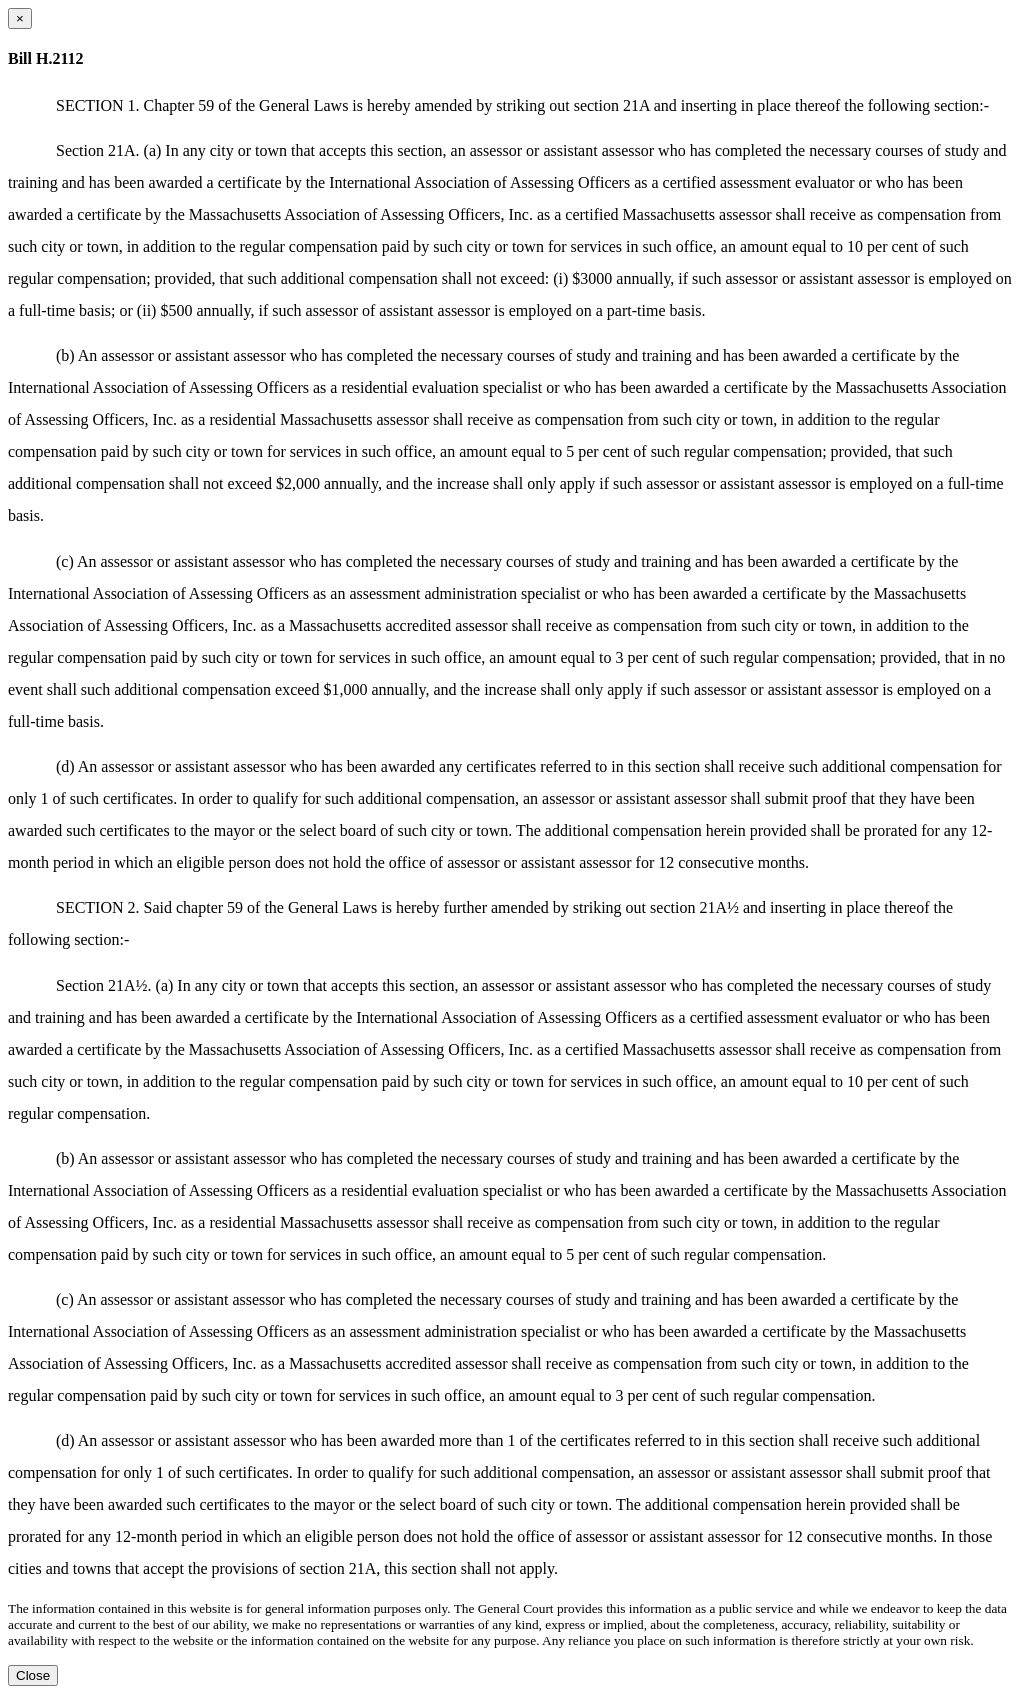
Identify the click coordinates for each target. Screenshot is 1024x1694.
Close (33, 1675)
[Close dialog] (20, 18)
